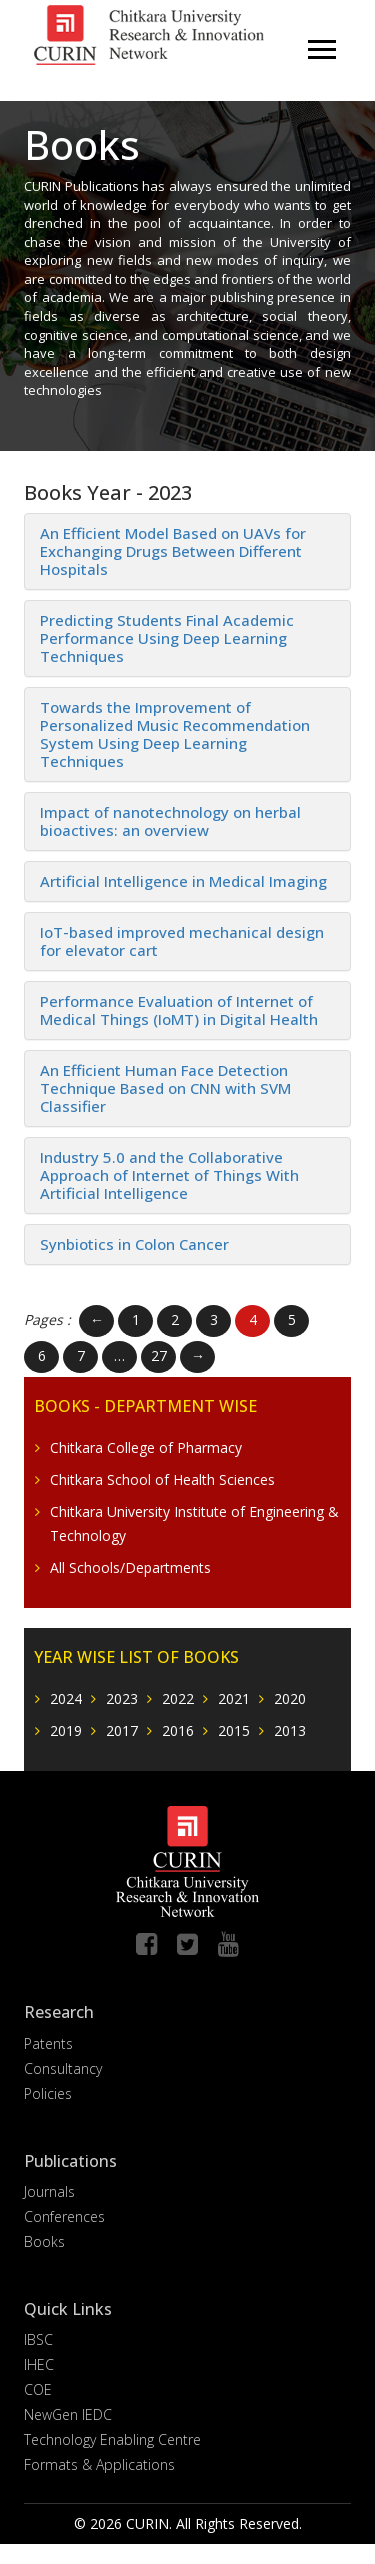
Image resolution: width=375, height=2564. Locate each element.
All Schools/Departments (130, 1567)
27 (159, 1355)
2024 (66, 1698)
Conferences (64, 2216)
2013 (290, 1730)
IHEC (39, 2364)
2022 (178, 1698)
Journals (49, 2191)
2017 (122, 1730)
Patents (48, 2043)
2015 (234, 1730)
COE (38, 2389)
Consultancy (63, 2068)
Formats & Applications (99, 2464)
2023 (122, 1698)
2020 (290, 1698)
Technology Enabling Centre (112, 2439)
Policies (48, 2093)
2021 (234, 1698)
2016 (178, 1730)
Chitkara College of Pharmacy (146, 1447)
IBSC (38, 2339)
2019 (66, 1730)
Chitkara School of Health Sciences (162, 1479)
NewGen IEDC (68, 2414)
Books (44, 2241)
